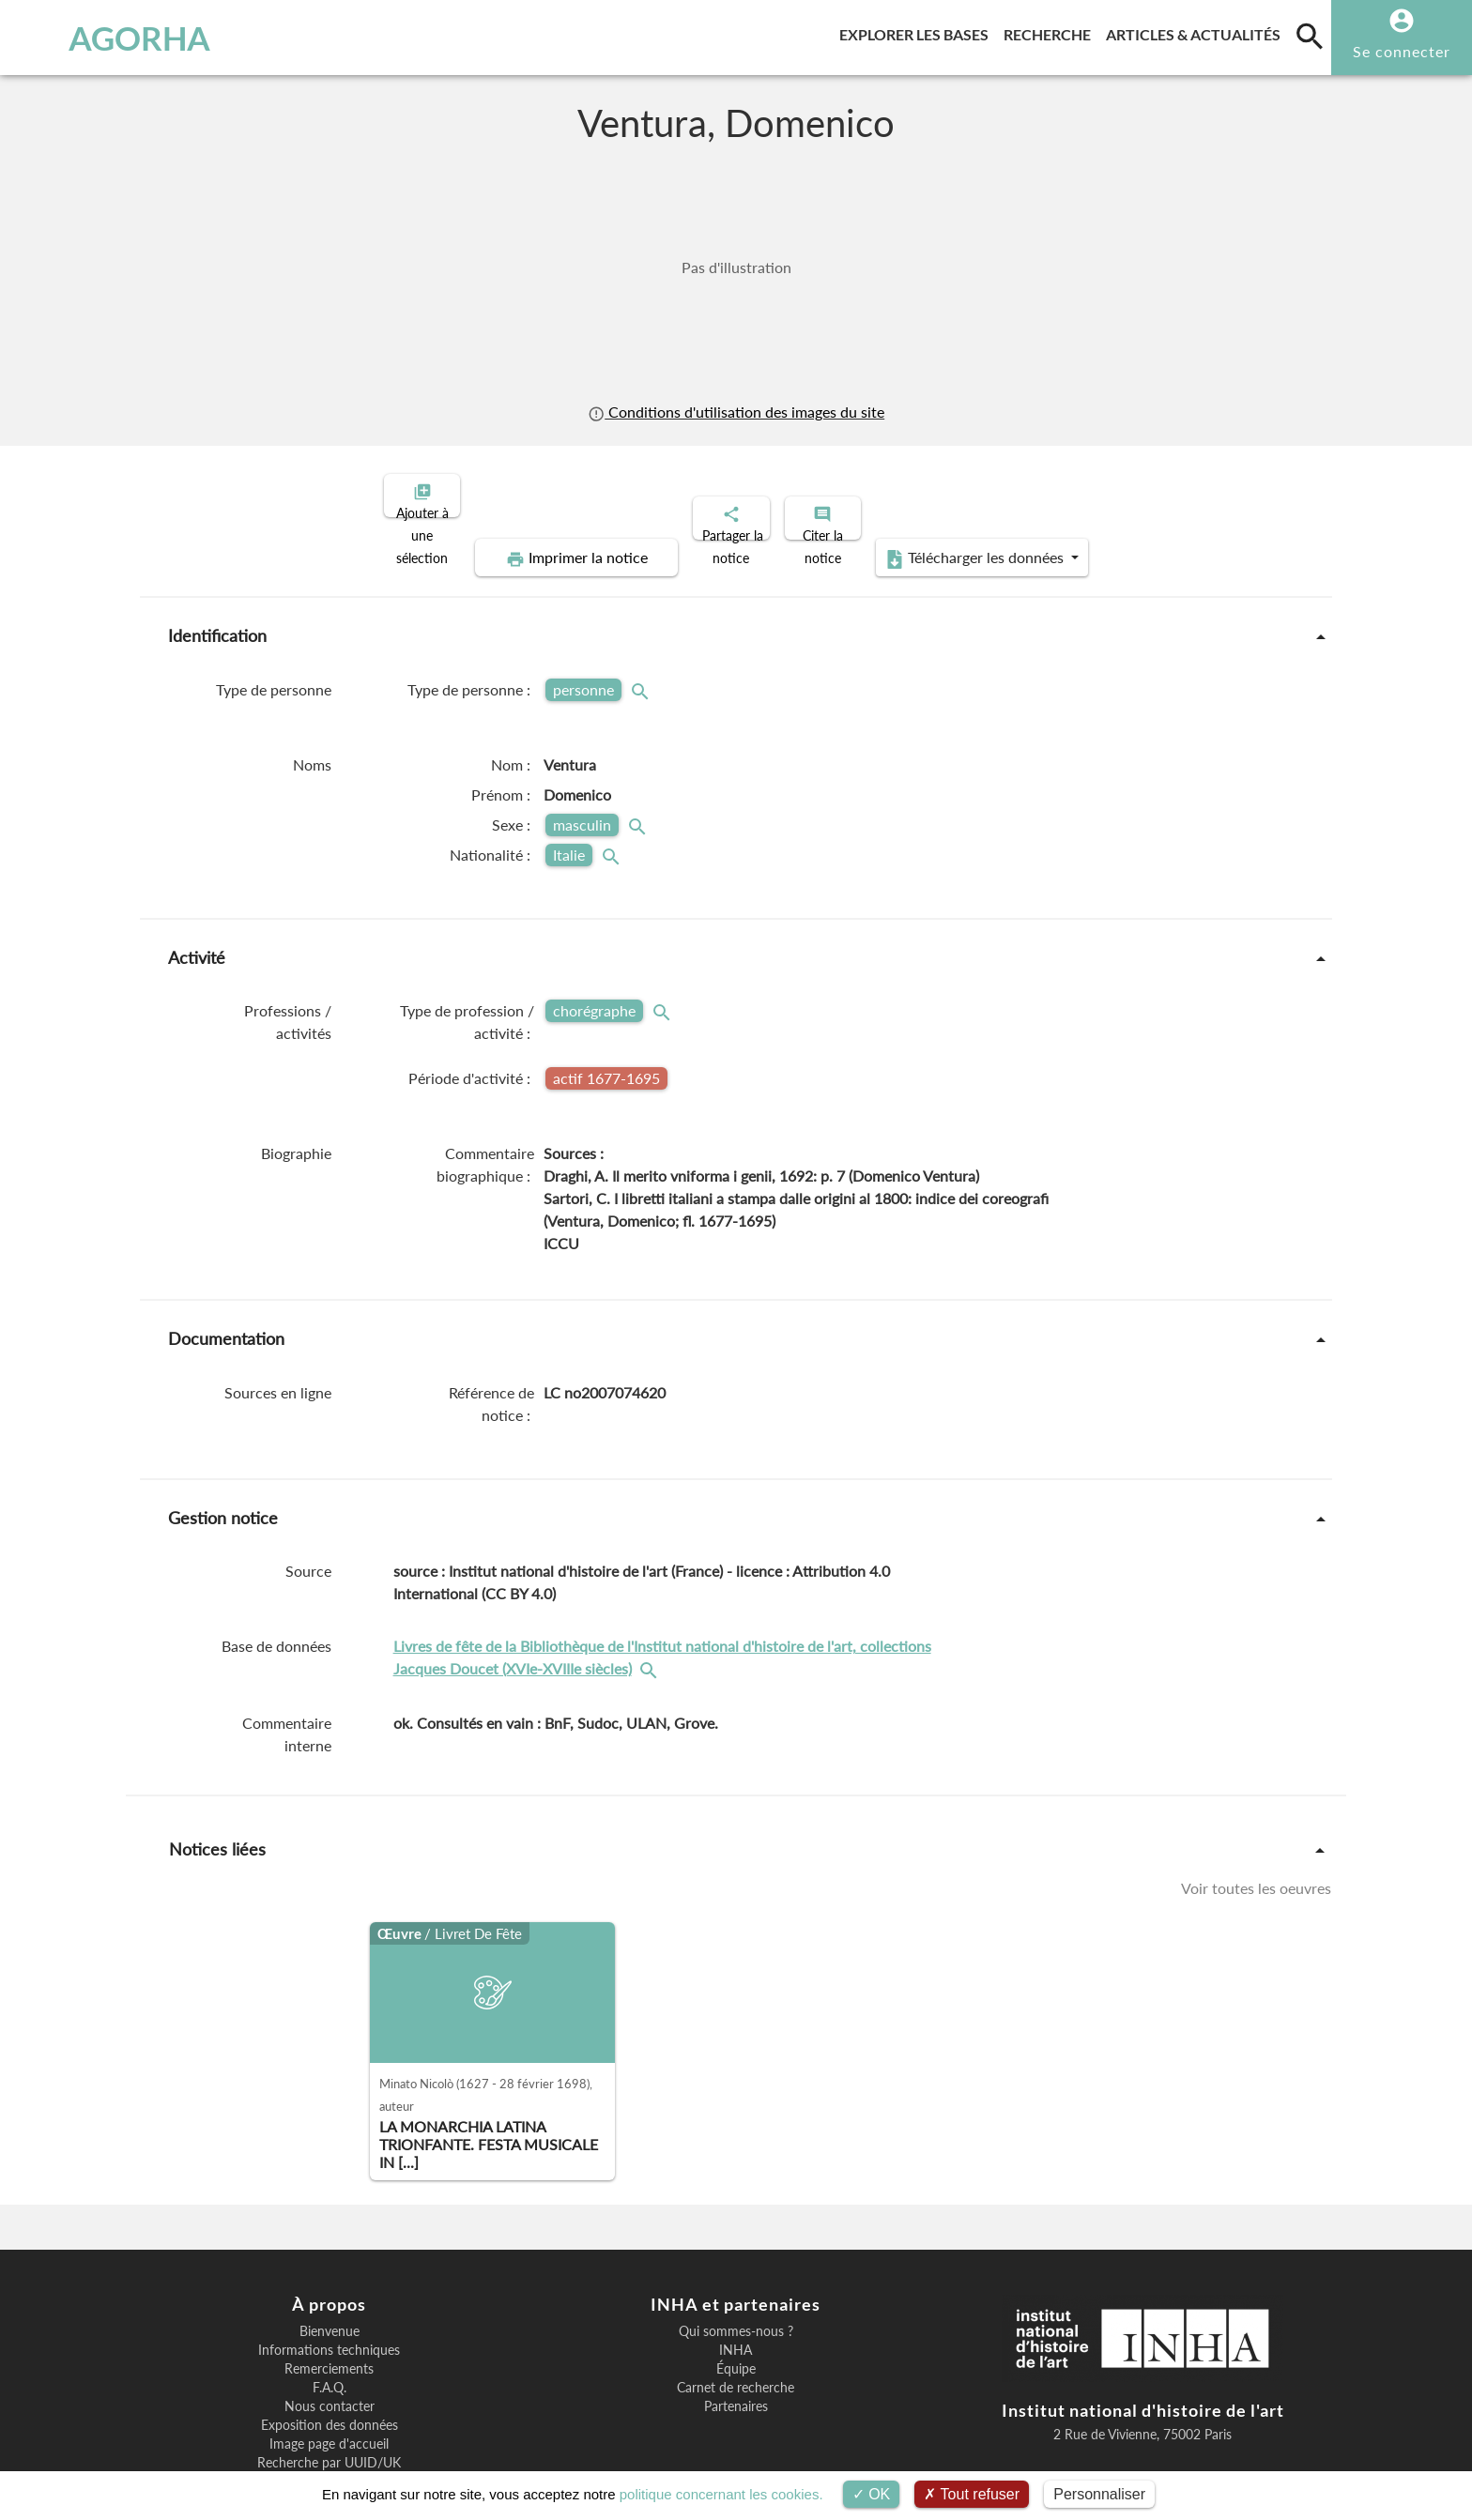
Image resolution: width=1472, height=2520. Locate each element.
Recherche (1051, 31)
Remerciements (329, 2304)
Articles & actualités (1197, 31)
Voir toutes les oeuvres (1256, 1823)
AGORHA (115, 37)
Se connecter (1401, 51)
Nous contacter (329, 2341)
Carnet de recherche (735, 2323)
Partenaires (736, 2341)
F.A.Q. (329, 2323)
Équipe (736, 2304)
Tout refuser (972, 2494)
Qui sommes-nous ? (736, 2266)
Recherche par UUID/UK (329, 2398)
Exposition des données (329, 2360)
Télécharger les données (1166, 493)
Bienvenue (329, 2266)
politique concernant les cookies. (721, 2494)
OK (871, 2494)
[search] (1309, 35)
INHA (735, 2285)
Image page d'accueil (329, 2379)
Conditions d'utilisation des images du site (736, 411)
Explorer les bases (917, 31)
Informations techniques (329, 2285)
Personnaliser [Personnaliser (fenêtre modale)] (1099, 2494)
